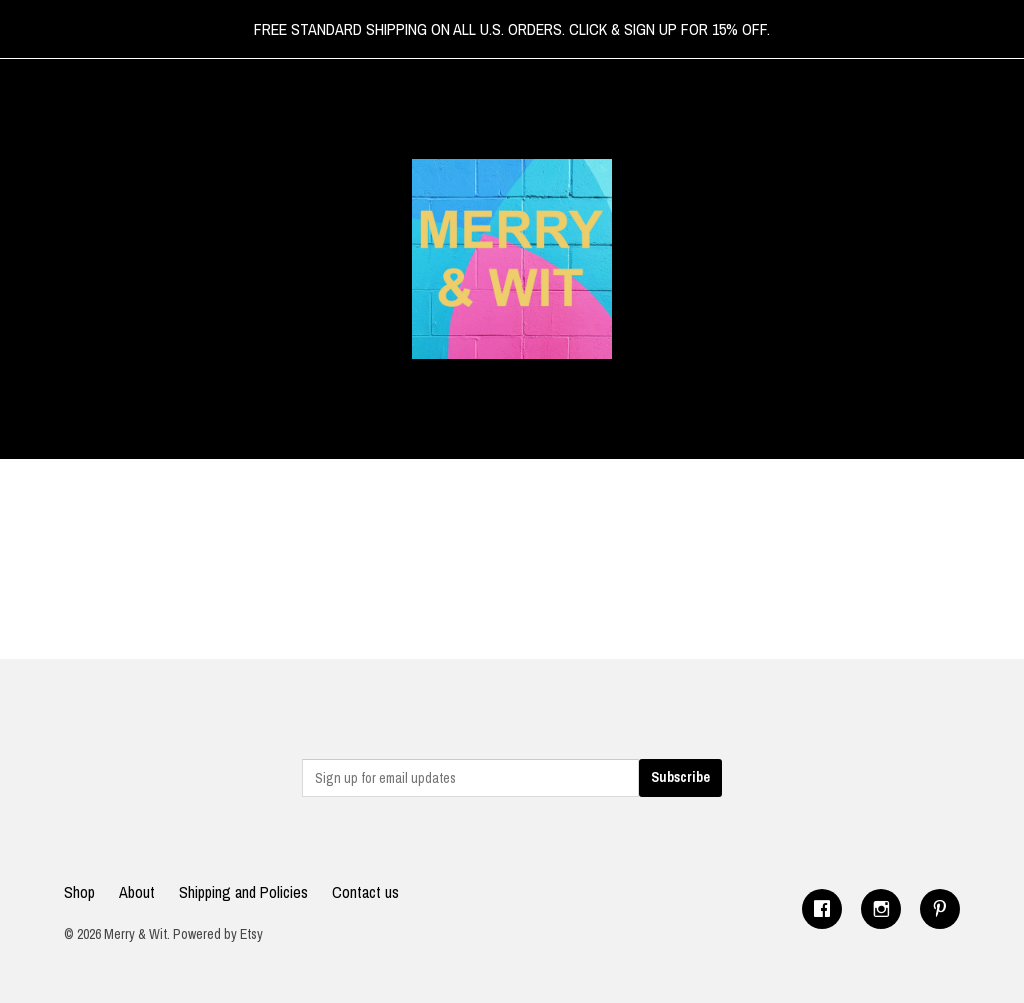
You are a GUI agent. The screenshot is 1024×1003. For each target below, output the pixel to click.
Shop (79, 892)
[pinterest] (940, 909)
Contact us (365, 892)
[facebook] (822, 909)
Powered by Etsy (218, 934)
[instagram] (881, 909)
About (137, 892)
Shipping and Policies (243, 892)
